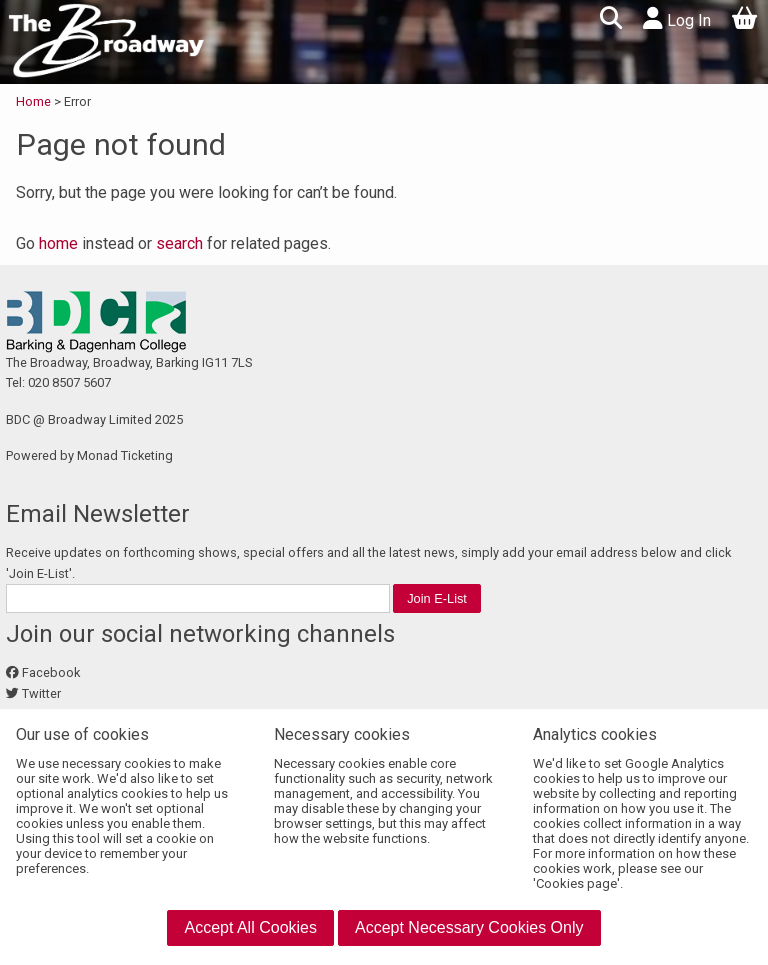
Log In (677, 18)
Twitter (41, 693)
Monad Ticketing (125, 455)
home (58, 243)
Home (35, 101)
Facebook (51, 672)
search (179, 243)
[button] (610, 20)
